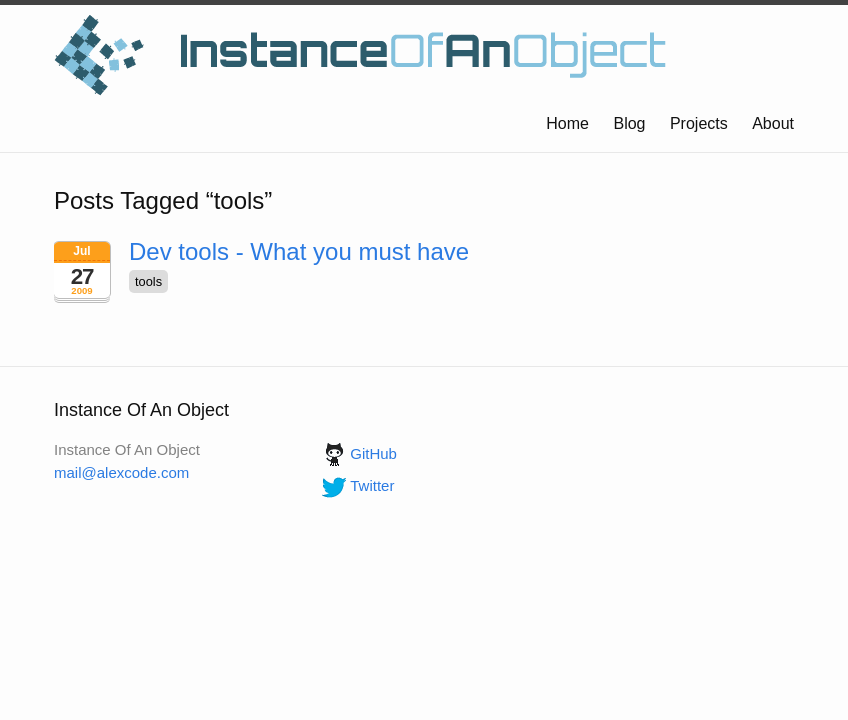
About (773, 123)
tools (148, 281)
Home (567, 123)
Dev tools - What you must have (299, 251)
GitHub (357, 453)
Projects (699, 123)
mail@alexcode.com (121, 472)
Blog (629, 123)
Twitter (356, 485)
